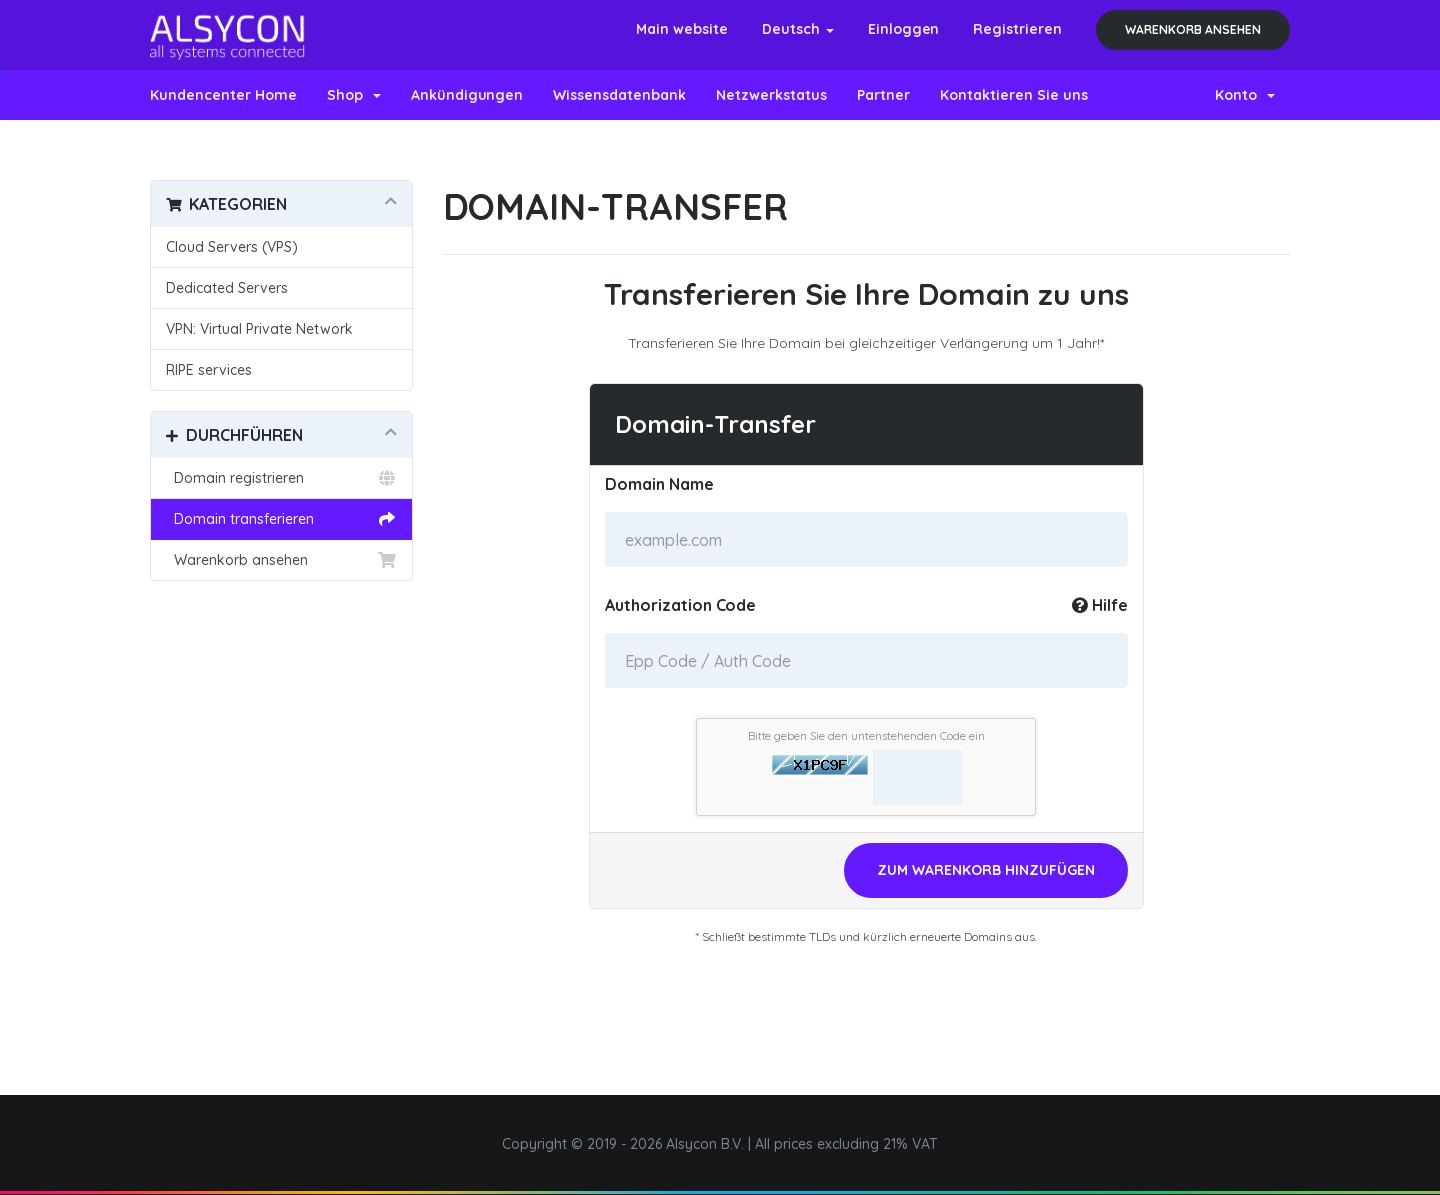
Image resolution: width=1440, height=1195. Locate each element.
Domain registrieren (281, 478)
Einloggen (904, 29)
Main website (682, 29)
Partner (883, 95)
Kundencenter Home (223, 95)
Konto (1245, 95)
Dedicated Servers (227, 288)
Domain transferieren (281, 519)
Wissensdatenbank (619, 95)
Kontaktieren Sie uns (1014, 95)
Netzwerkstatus (771, 95)
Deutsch (798, 29)
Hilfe (1100, 605)
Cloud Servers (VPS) (232, 247)
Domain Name (659, 484)
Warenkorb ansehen (1193, 29)
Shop (354, 95)
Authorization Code (866, 605)
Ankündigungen (467, 95)
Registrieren (1017, 29)
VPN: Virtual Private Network (259, 329)
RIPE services (209, 370)
